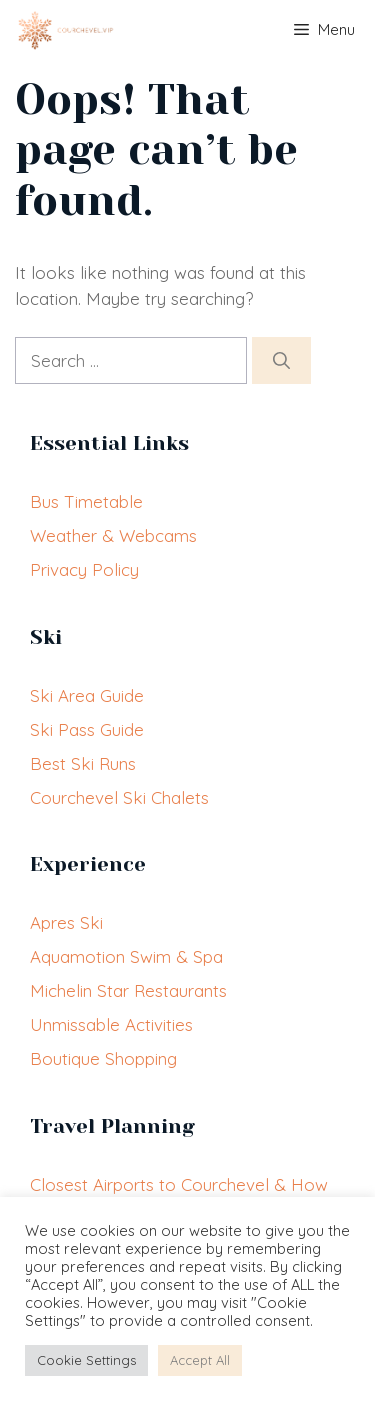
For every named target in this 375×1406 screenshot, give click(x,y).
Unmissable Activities (111, 1024)
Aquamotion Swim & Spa (126, 956)
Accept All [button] (200, 1360)
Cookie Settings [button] (86, 1360)
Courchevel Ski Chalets (119, 797)
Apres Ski (66, 922)
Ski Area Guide (87, 695)
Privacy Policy (84, 569)
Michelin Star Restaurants (128, 990)
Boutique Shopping (103, 1058)
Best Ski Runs (83, 763)
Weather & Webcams (113, 535)
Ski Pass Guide (87, 729)
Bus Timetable (86, 501)
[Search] (281, 361)
